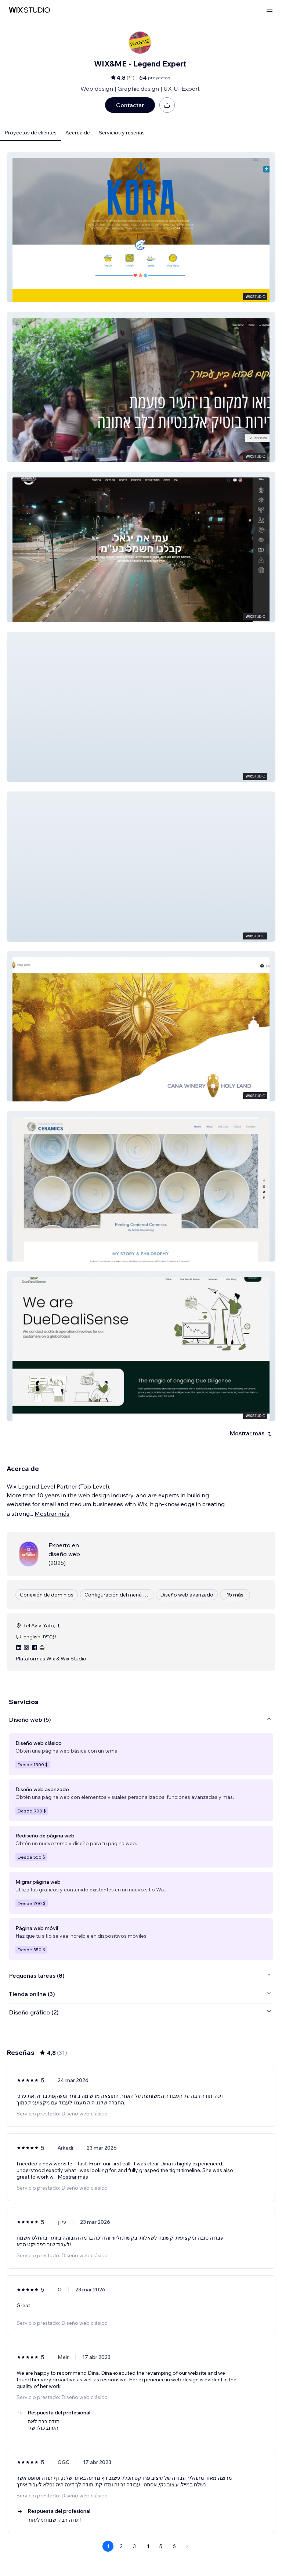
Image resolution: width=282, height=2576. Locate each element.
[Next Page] (187, 2546)
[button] (141, 227)
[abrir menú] (269, 10)
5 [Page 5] (160, 2546)
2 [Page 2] (121, 2546)
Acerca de (77, 132)
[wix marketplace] (29, 10)
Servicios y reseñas (122, 132)
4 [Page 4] (147, 2546)
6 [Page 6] (174, 2546)
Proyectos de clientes (30, 132)
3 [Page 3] (134, 2546)
